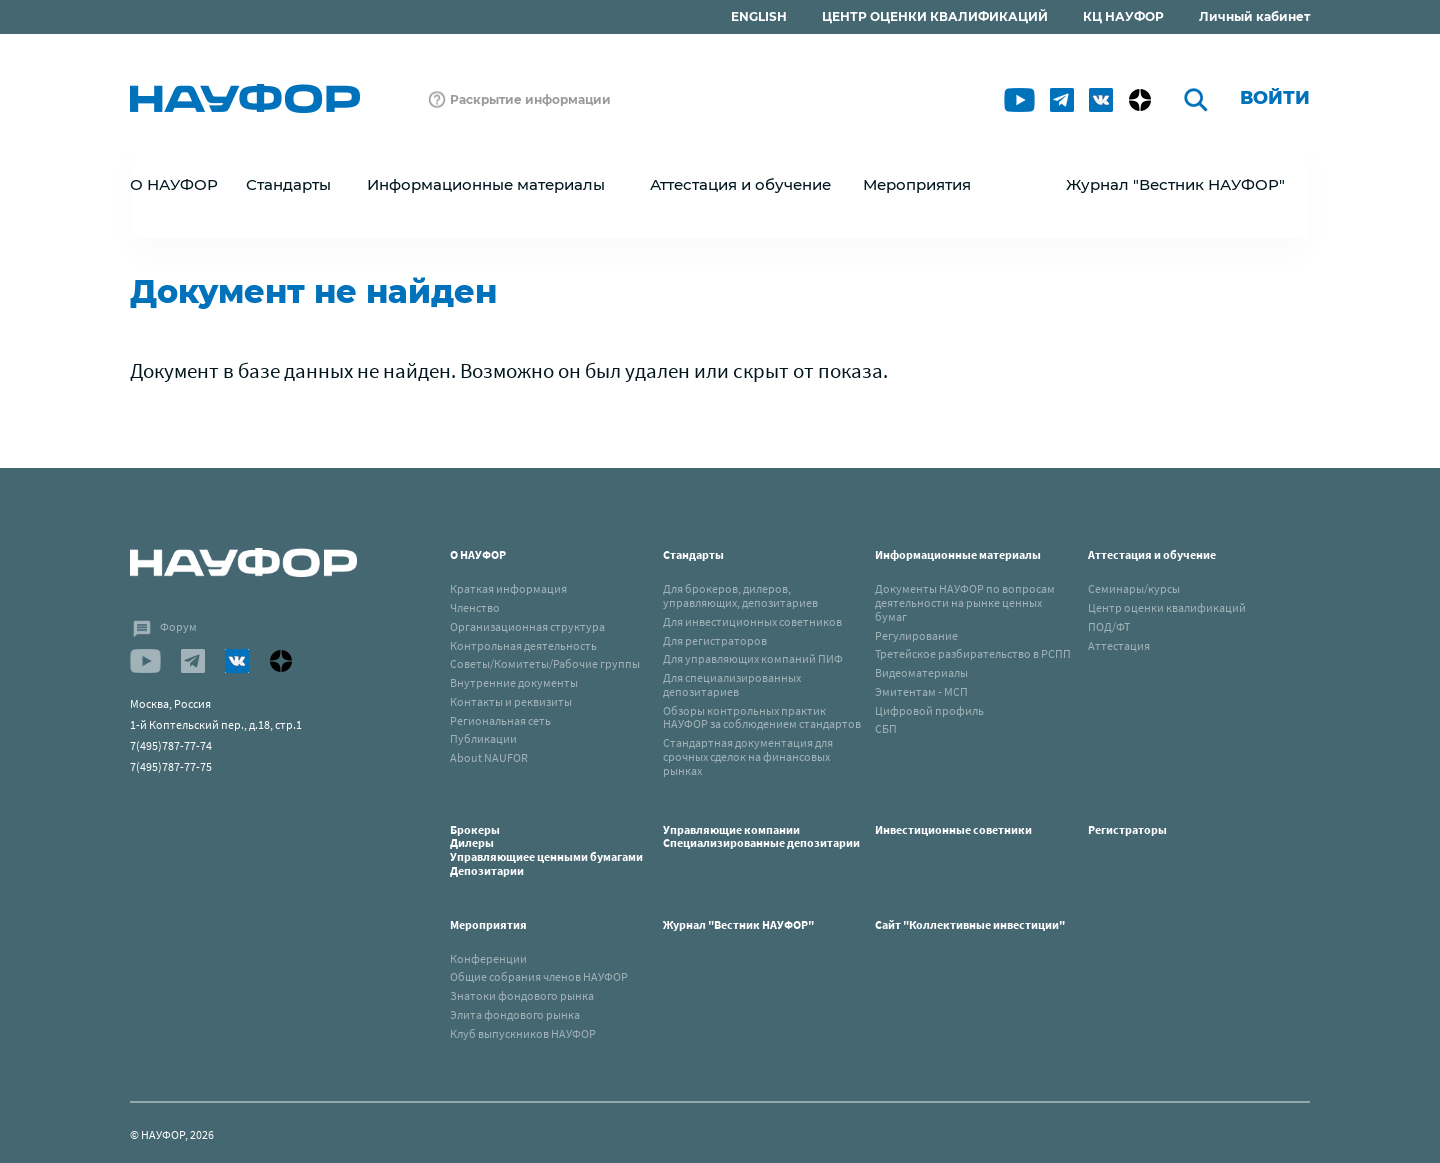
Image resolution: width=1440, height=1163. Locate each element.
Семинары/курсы (1134, 588)
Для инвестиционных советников (752, 621)
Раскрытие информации (530, 99)
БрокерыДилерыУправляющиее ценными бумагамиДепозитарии (546, 850)
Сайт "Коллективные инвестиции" (970, 924)
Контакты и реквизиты (511, 701)
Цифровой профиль (929, 710)
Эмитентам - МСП (921, 691)
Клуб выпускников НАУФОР (523, 1033)
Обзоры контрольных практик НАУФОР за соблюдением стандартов (762, 717)
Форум (178, 626)
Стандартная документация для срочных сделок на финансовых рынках (748, 756)
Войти (1275, 98)
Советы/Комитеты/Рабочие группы (545, 663)
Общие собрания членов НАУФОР (539, 976)
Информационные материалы (958, 554)
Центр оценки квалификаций (1167, 607)
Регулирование (916, 635)
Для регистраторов (715, 640)
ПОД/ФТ (1109, 626)
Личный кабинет (1254, 16)
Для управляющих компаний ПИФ (753, 658)
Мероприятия (488, 924)
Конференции (488, 958)
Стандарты (693, 554)
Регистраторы (1127, 829)
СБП (886, 728)
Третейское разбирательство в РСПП (973, 653)
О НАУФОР (478, 554)
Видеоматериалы (921, 672)
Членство (475, 607)
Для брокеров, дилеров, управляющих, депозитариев (740, 595)
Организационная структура (527, 626)
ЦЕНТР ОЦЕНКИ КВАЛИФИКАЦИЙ (935, 16)
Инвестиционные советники (953, 829)
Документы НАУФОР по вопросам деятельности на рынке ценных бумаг (965, 602)
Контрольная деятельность (523, 645)
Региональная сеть (500, 720)
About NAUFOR (489, 757)
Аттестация (1119, 645)
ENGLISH (759, 16)
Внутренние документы (514, 682)
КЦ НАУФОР (1123, 16)
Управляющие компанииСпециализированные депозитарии (761, 836)
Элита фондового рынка (515, 1014)
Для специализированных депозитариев (732, 684)
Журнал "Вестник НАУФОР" (1175, 184)
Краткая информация (508, 588)
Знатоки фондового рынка (522, 995)
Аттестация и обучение (1152, 554)
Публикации (483, 738)
